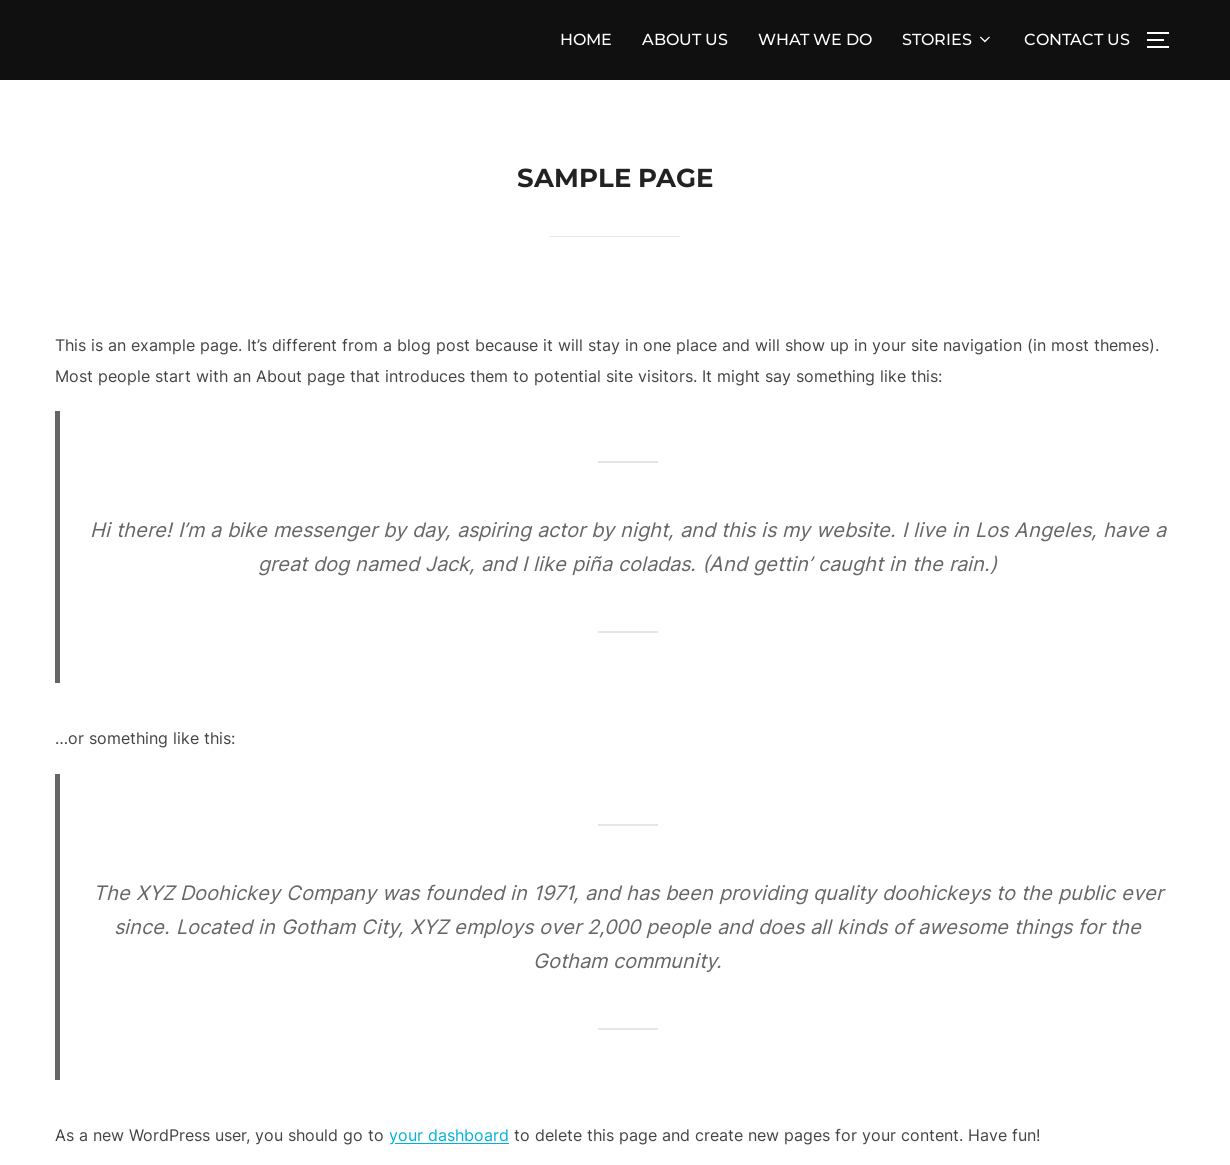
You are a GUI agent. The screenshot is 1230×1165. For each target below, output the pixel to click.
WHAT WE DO (815, 39)
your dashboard (449, 1135)
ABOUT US (685, 39)
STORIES (948, 39)
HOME (586, 39)
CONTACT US (1077, 39)
